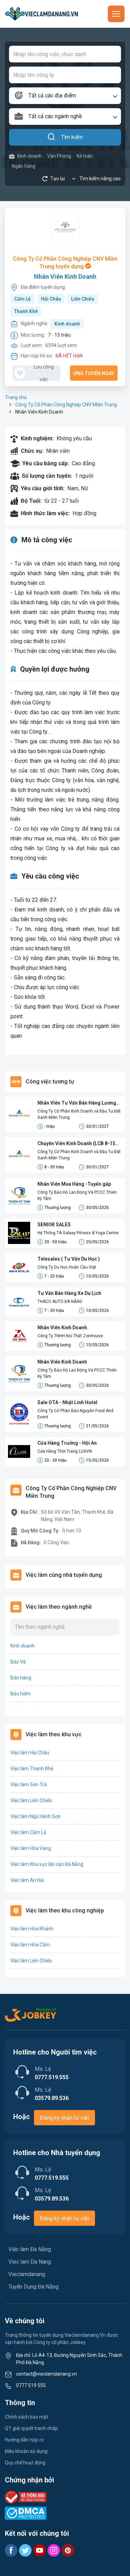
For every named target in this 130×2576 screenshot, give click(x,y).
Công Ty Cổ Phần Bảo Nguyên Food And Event (75, 1413)
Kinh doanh (25, 156)
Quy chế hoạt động (25, 2462)
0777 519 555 (31, 2385)
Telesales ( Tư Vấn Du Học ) (68, 1259)
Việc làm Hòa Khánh (31, 1928)
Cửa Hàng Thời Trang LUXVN (64, 1451)
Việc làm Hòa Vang (30, 1848)
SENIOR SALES (54, 1224)
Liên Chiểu (82, 299)
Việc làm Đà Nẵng (29, 2249)
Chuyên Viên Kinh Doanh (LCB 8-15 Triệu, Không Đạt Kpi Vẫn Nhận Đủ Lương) (76, 1144)
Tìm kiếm (65, 137)
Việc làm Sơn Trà (28, 1784)
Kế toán (85, 156)
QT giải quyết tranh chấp (31, 2428)
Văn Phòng (59, 156)
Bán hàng (20, 1677)
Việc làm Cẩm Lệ (28, 1832)
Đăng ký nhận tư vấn (64, 2118)
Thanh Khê (26, 311)
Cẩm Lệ (22, 299)
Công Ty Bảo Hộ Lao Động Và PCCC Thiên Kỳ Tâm (77, 1195)
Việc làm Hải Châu (29, 1752)
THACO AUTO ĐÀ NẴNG (59, 1301)
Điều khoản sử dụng (26, 2451)
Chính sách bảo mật (26, 2417)
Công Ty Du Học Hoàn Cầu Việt (66, 1267)
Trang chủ (16, 397)
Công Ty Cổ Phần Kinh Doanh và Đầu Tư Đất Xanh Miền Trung (79, 1114)
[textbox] (65, 95)
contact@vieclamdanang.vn (46, 2374)
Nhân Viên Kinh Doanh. (62, 1327)
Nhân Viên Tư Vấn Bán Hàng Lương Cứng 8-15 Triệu (76, 1103)
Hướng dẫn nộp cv (24, 2440)
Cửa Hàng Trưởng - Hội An (67, 1443)
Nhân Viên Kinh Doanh (65, 276)
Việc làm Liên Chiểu (31, 1800)
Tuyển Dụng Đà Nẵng (33, 2286)
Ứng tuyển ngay (93, 373)
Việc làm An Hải (27, 1880)
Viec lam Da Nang (29, 2261)
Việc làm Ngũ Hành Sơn (35, 1816)
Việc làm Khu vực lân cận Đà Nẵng (46, 1864)
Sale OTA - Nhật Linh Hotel (67, 1402)
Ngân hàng (23, 166)
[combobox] (65, 95)
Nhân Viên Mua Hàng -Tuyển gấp (74, 1184)
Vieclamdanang (26, 2274)
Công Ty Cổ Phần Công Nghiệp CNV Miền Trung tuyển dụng (65, 263)
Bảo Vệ (18, 1662)
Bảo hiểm (20, 1693)
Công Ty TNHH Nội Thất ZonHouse (70, 1335)
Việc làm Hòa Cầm (30, 1944)
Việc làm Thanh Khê (31, 1768)
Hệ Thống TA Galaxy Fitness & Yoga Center (78, 1232)
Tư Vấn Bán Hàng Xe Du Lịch (69, 1293)
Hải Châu (51, 299)
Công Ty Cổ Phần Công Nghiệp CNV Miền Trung (66, 404)
